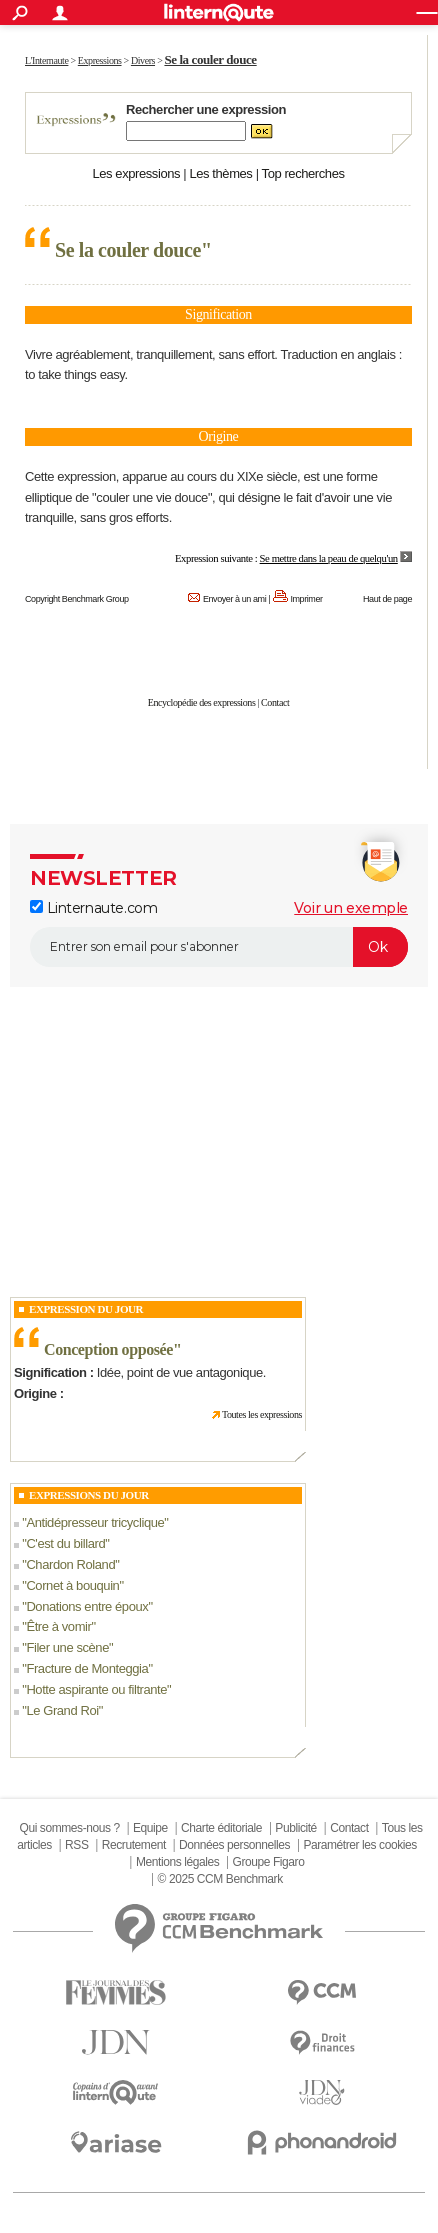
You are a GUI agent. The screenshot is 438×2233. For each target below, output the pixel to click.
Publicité (296, 1828)
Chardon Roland (70, 1564)
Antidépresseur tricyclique (95, 1522)
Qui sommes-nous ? (69, 1828)
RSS (76, 1845)
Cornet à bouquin (72, 1585)
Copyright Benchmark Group (77, 599)
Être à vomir (58, 1626)
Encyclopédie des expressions (202, 702)
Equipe (150, 1828)
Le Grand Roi (62, 1710)
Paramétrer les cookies (359, 1845)
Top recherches (303, 173)
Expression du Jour (86, 1309)
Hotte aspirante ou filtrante (96, 1689)
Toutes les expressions (262, 1414)
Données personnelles (234, 1845)
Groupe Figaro (269, 1862)
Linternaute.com (93, 908)
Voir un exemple (351, 908)
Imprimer (306, 599)
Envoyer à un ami (234, 599)
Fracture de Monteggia (87, 1668)
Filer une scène (67, 1647)
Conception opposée (108, 1349)
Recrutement (134, 1845)
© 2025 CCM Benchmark (220, 1879)
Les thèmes (220, 173)
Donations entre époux (87, 1606)
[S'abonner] (219, 947)
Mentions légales (177, 1862)
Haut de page (387, 599)
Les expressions (136, 173)
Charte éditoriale (221, 1828)
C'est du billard (65, 1543)
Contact (275, 702)
